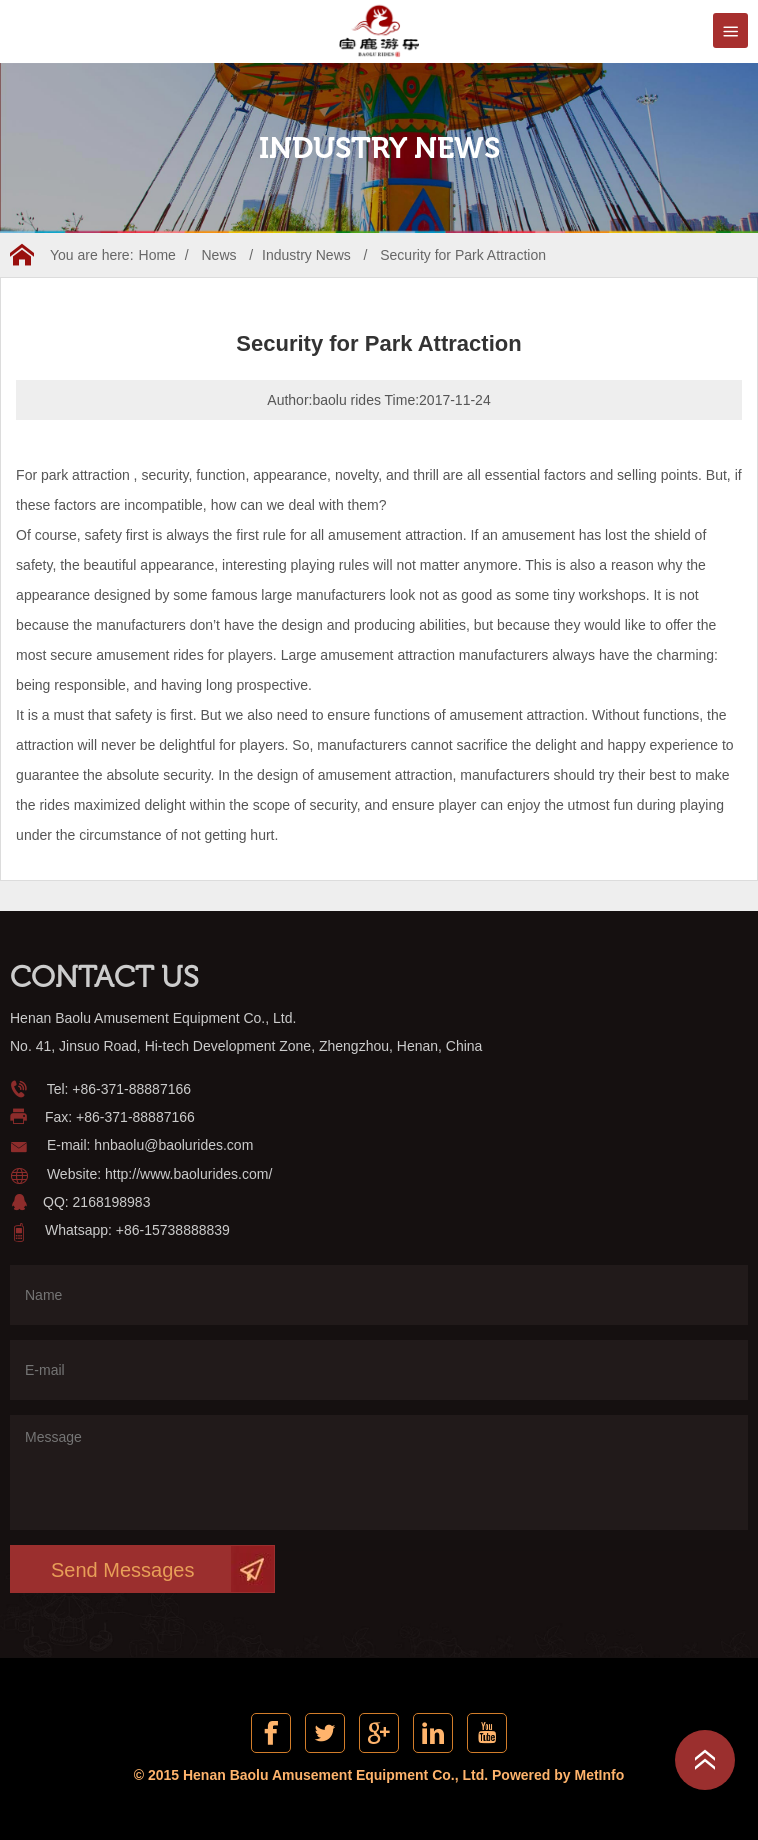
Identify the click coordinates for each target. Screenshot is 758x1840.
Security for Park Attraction (463, 255)
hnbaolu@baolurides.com (173, 1145)
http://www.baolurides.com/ (188, 1174)
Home (157, 255)
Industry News (306, 255)
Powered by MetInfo (558, 1775)
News (218, 255)
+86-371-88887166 (131, 1089)
